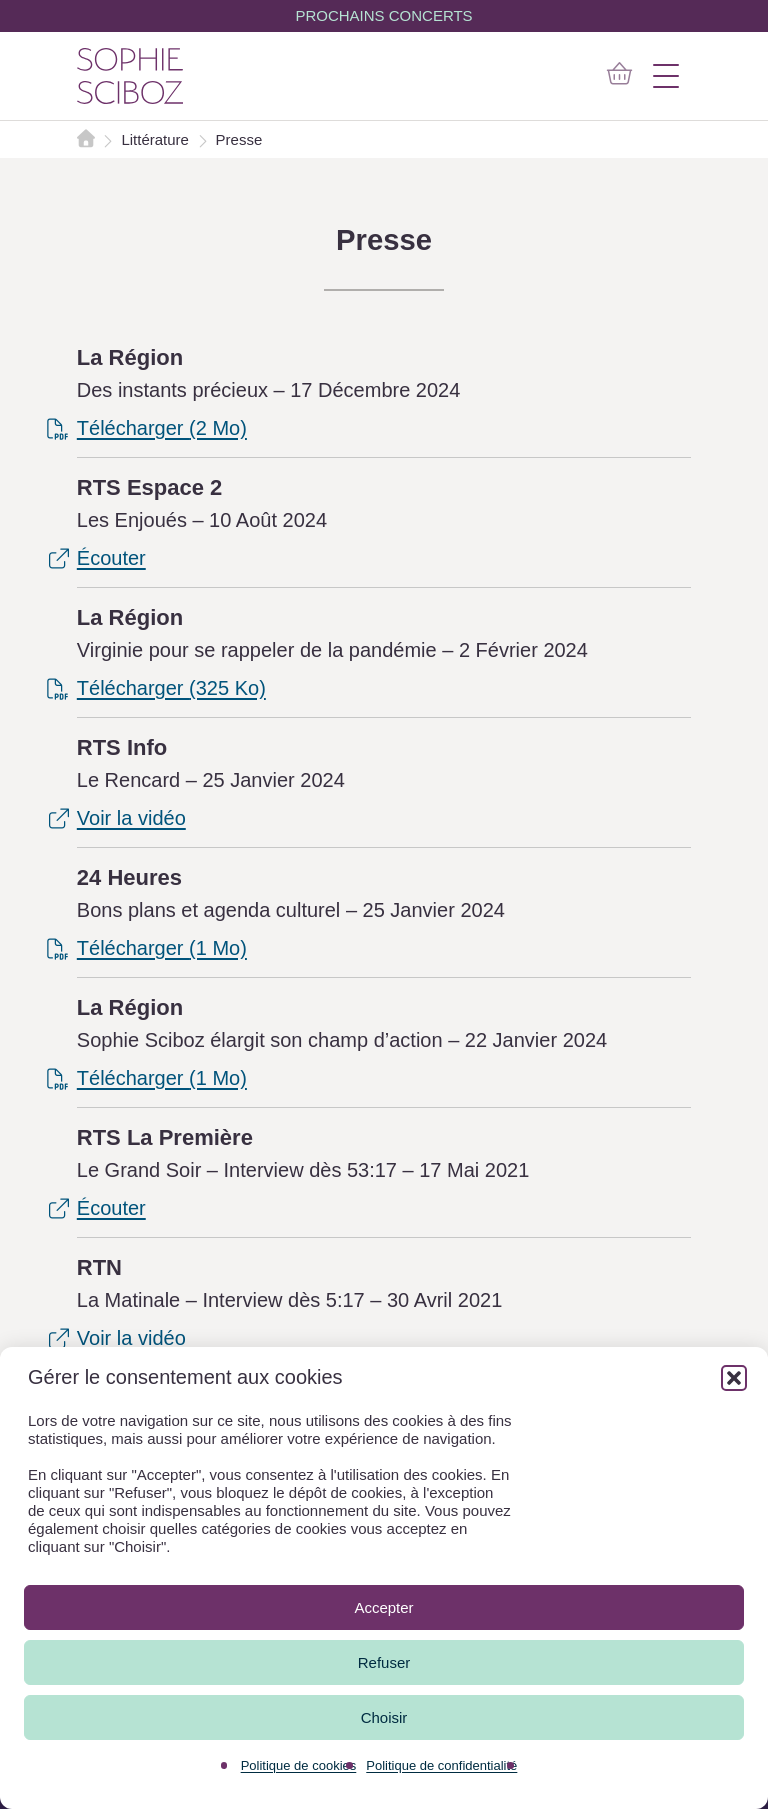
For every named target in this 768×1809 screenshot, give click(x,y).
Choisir (384, 1717)
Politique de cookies (299, 1765)
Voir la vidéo (131, 818)
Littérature (157, 139)
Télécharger (162, 428)
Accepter (383, 1607)
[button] (734, 1378)
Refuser (384, 1662)
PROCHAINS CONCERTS (383, 15)
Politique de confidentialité (441, 1765)
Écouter (111, 558)
